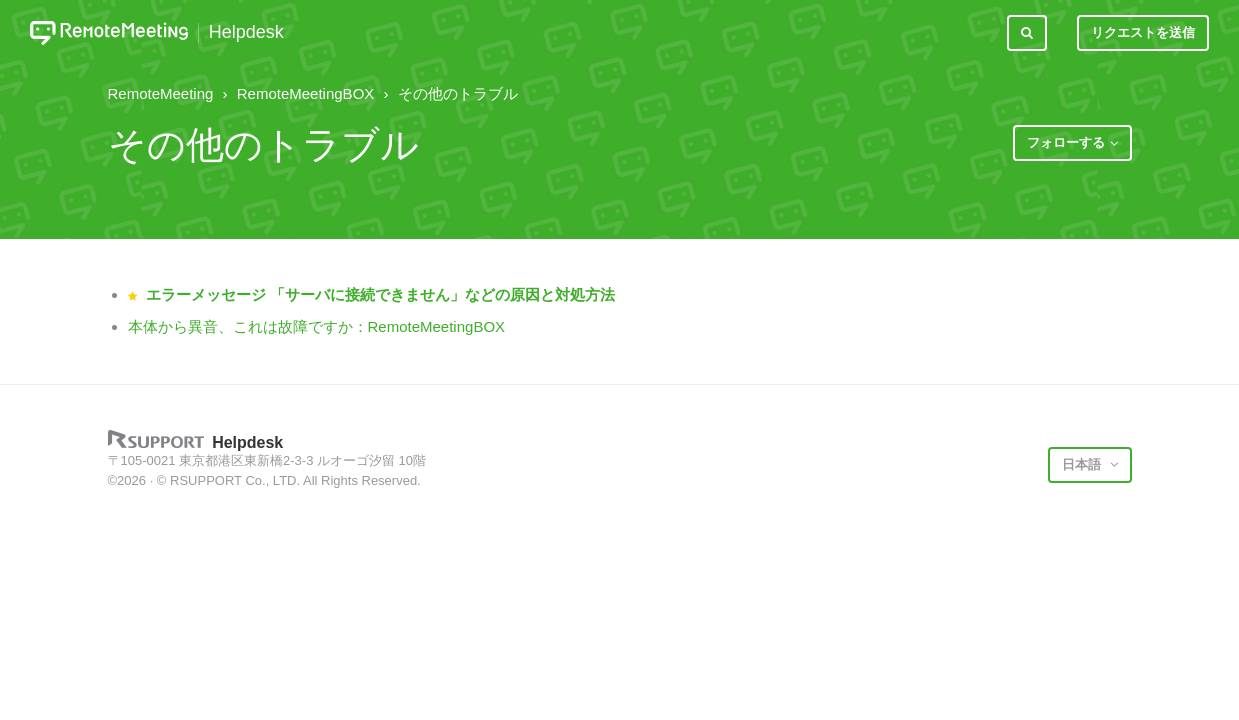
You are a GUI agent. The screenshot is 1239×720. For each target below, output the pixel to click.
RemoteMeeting (161, 93)
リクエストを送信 (1143, 32)
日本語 (1083, 464)
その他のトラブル (458, 93)
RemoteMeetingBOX (306, 93)
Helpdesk (246, 32)
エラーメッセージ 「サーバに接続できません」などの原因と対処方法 (380, 294)
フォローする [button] (1066, 142)
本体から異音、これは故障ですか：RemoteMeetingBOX (317, 326)
